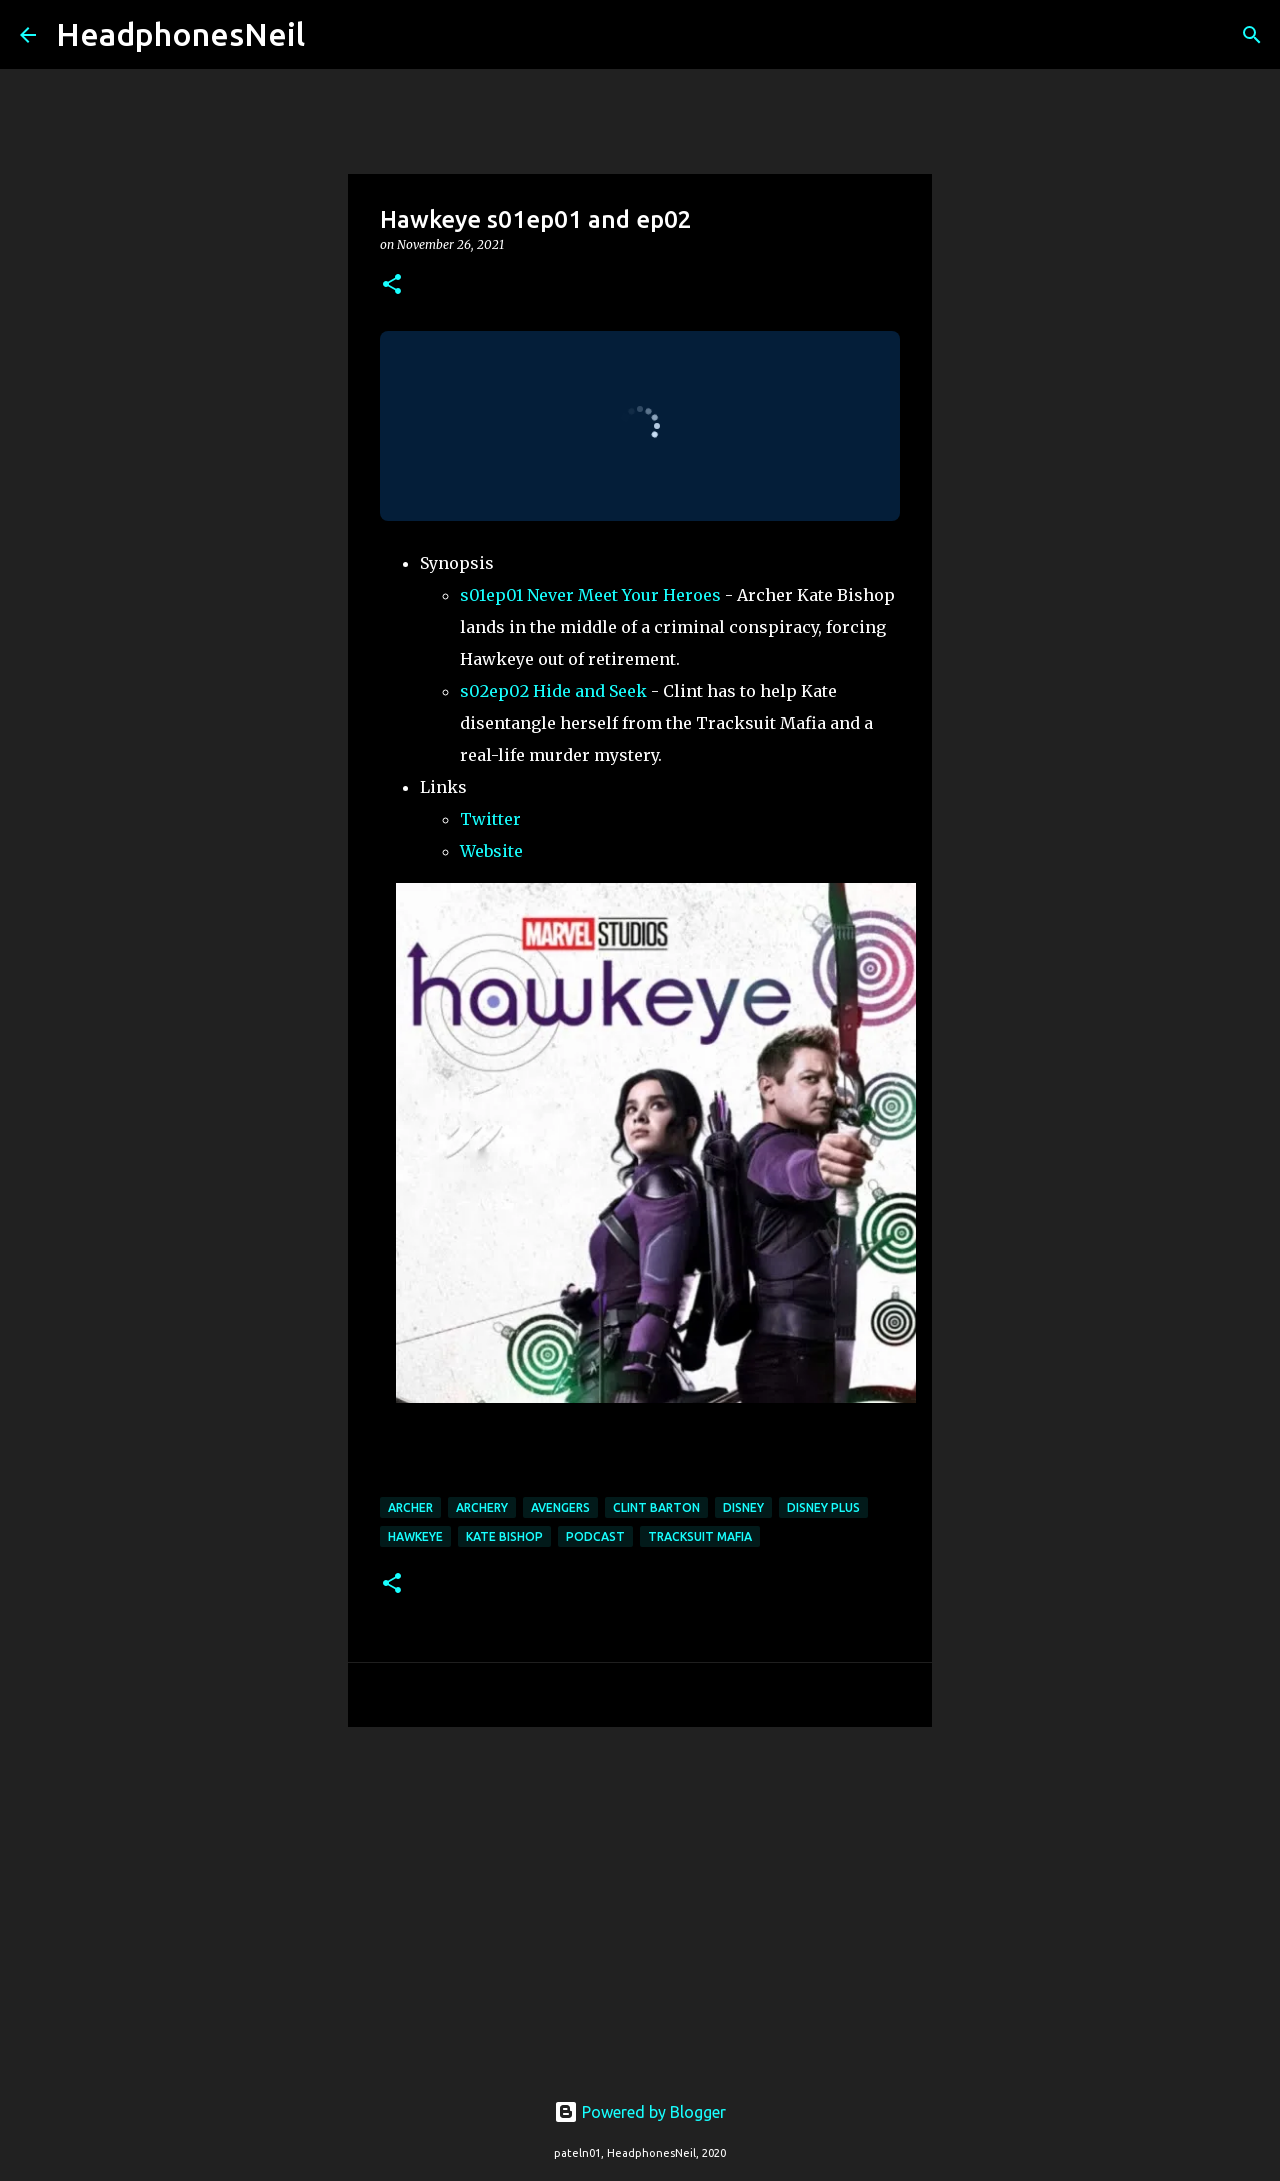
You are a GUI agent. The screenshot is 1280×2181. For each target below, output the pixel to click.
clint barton (656, 1507)
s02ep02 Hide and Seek (553, 691)
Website (491, 851)
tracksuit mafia (700, 1536)
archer (410, 1507)
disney (743, 1507)
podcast (595, 1536)
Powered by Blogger (640, 2112)
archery (482, 1507)
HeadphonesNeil (180, 34)
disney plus (823, 1507)
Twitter (490, 819)
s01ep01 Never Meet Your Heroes (590, 595)
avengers (560, 1507)
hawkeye (415, 1536)
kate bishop (504, 1536)
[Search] (333, 35)
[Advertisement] (640, 1897)
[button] (392, 285)
